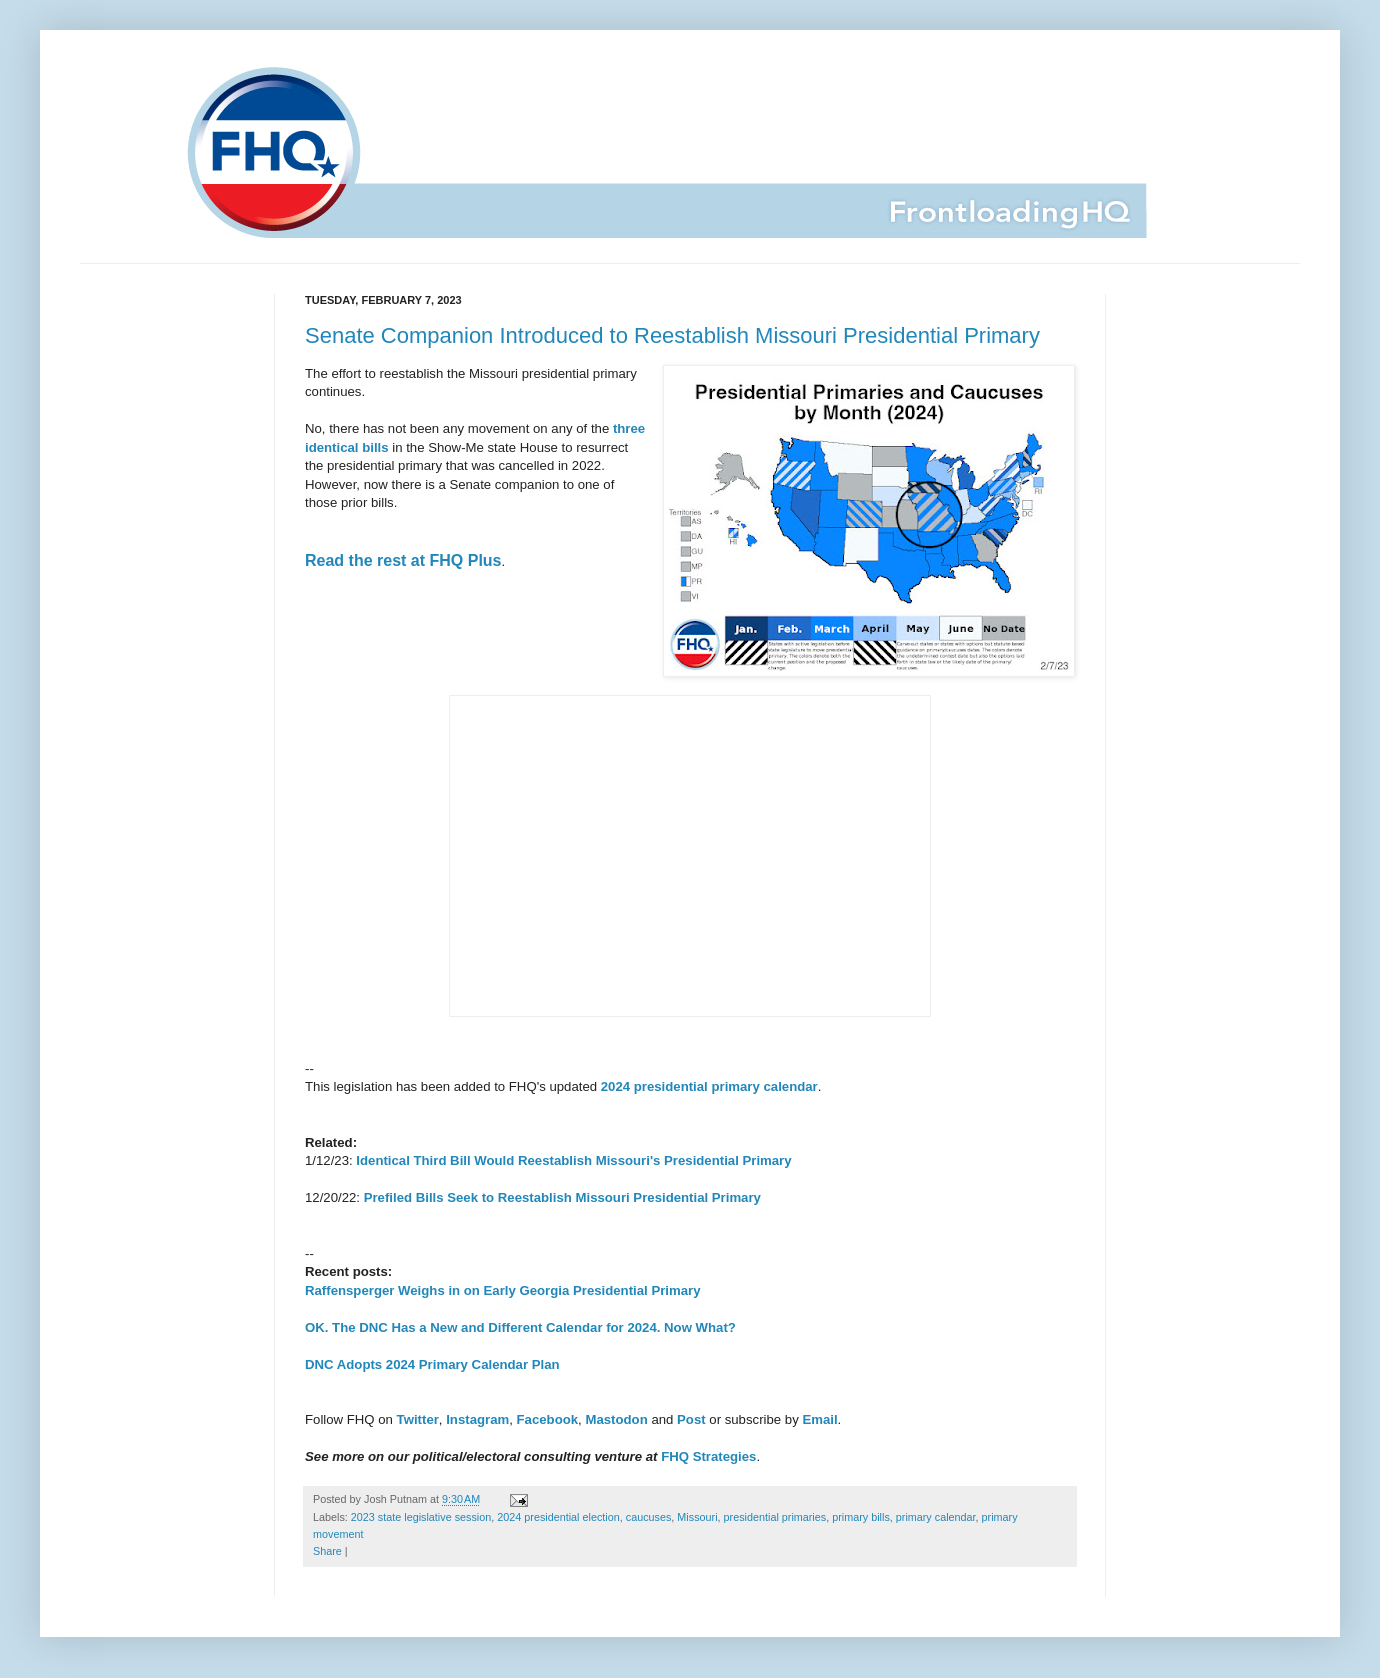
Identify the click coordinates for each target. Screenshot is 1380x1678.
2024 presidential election (558, 1517)
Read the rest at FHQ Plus (403, 560)
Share (327, 1551)
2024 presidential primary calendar (709, 1086)
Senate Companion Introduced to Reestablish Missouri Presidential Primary (672, 335)
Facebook (548, 1419)
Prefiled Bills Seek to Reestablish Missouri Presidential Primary (562, 1197)
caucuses (649, 1517)
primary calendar (936, 1517)
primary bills (861, 1517)
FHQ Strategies (708, 1456)
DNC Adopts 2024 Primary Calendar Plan (432, 1364)
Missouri (697, 1517)
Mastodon (616, 1419)
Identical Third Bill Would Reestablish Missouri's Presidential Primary (573, 1160)
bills (375, 447)
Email (819, 1419)
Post (691, 1419)
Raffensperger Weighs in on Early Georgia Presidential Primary (503, 1290)
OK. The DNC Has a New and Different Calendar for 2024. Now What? (520, 1327)
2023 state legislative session (421, 1517)
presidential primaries (775, 1517)
